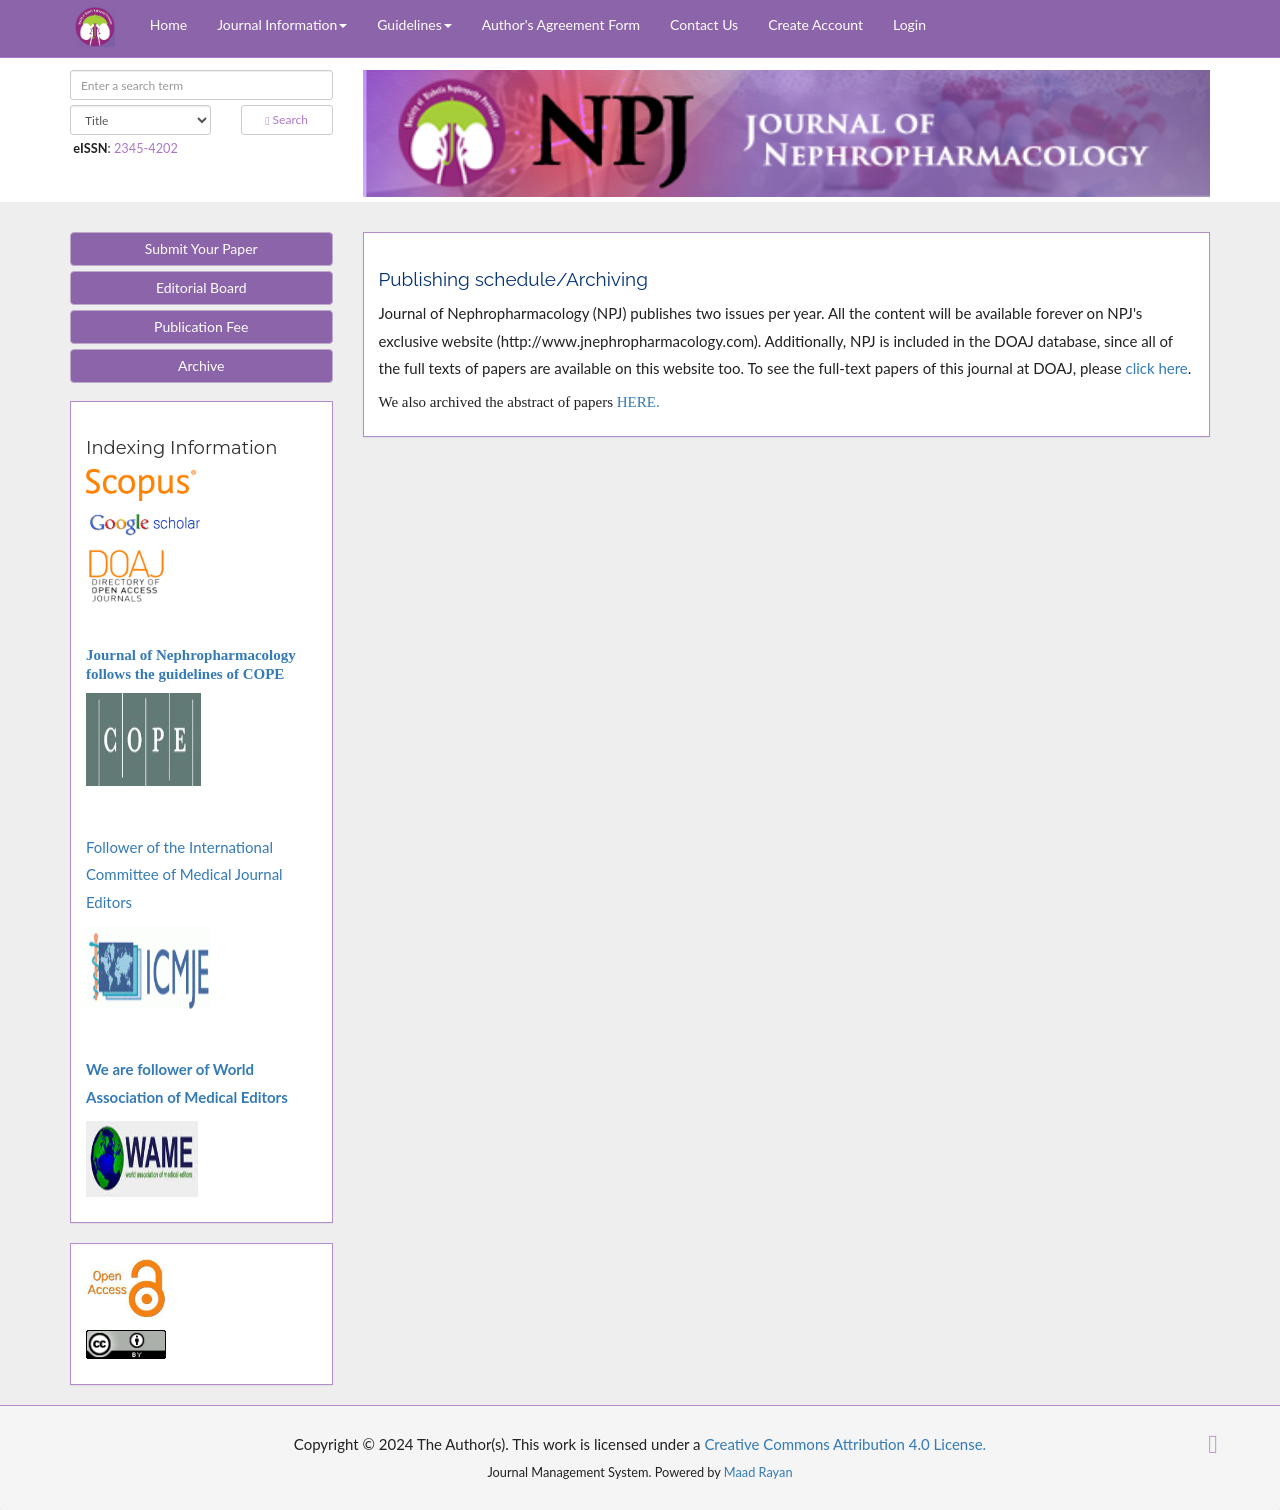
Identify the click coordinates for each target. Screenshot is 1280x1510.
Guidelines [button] (414, 24)
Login (909, 24)
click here (1156, 368)
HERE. (638, 402)
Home (168, 24)
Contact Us (704, 24)
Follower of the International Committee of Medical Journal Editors (184, 874)
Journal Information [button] (282, 24)
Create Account (815, 24)
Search (286, 119)
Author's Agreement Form (561, 24)
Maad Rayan (758, 1472)
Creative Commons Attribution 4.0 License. (845, 1444)
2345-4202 (146, 148)
